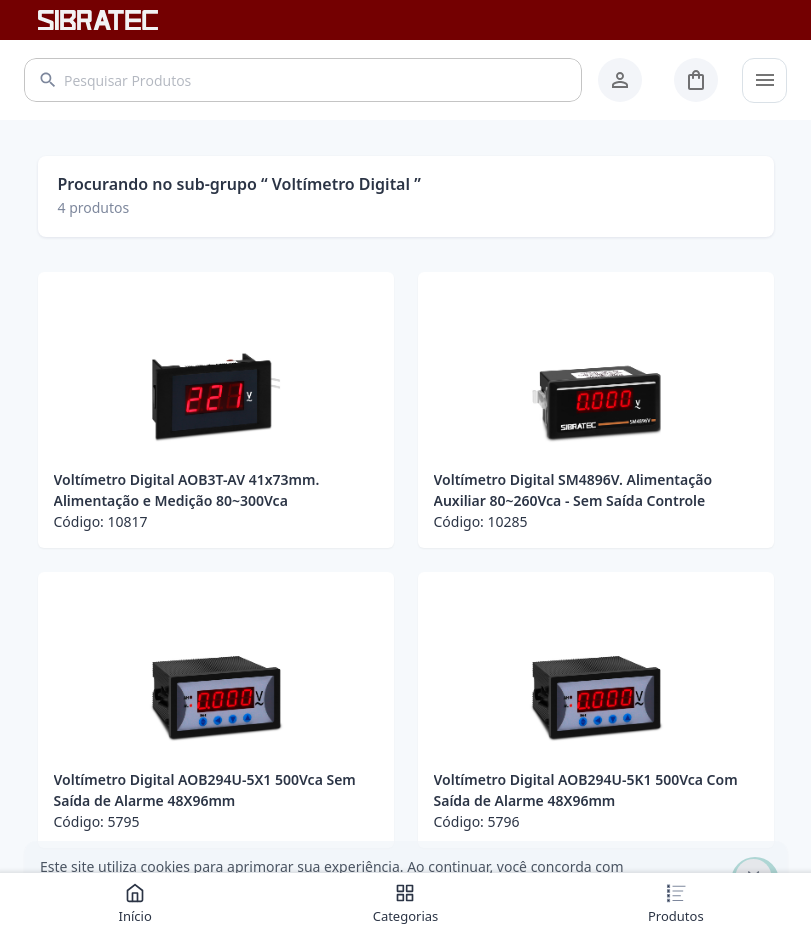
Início (135, 904)
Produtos (676, 904)
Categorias (406, 904)
